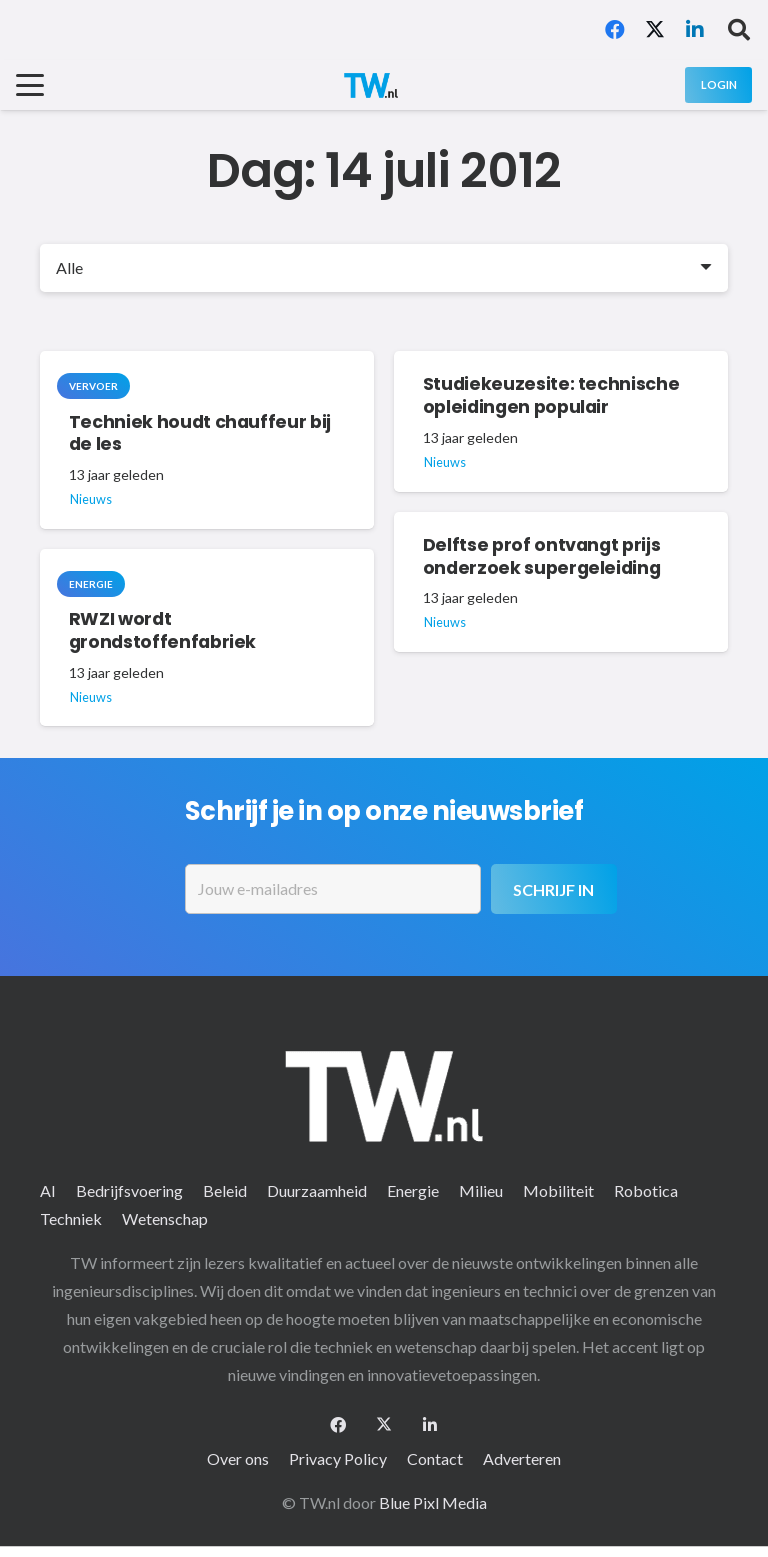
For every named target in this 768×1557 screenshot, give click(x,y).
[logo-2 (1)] (371, 85)
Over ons (238, 1458)
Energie (413, 1190)
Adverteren (522, 1458)
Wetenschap (165, 1218)
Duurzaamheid (317, 1190)
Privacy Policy (338, 1458)
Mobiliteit (558, 1190)
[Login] (718, 84)
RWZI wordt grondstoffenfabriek (162, 630)
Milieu (481, 1190)
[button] (739, 30)
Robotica (646, 1190)
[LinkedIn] (695, 30)
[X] (655, 30)
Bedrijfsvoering (129, 1190)
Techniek (71, 1218)
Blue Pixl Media (433, 1502)
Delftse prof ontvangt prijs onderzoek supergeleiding (542, 556)
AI (48, 1190)
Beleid (225, 1190)
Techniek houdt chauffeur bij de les (200, 432)
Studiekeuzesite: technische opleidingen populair (551, 395)
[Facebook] (615, 30)
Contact (435, 1458)
